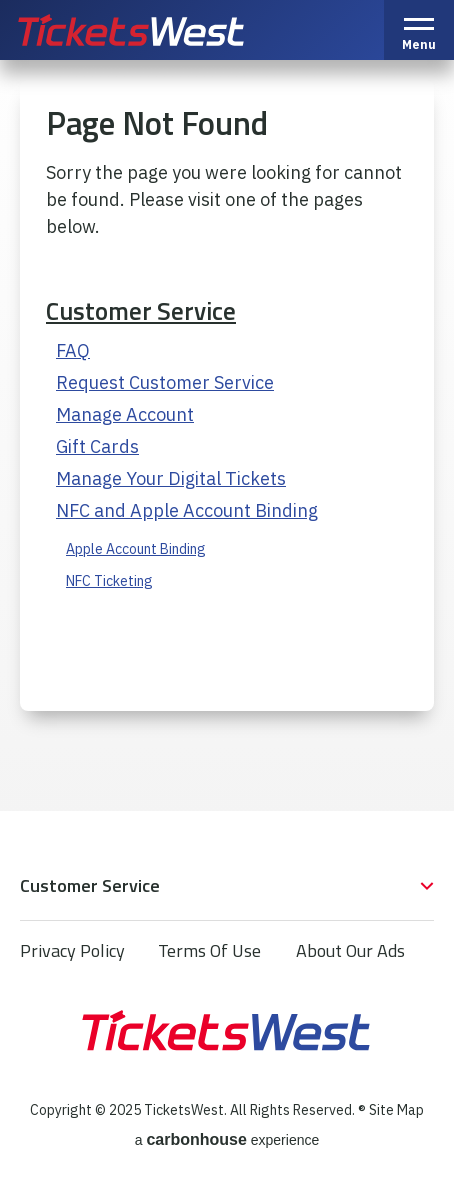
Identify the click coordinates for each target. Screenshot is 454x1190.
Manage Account (125, 414)
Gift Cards (97, 446)
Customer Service (141, 311)
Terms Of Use (209, 950)
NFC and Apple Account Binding (187, 510)
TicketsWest (153, 30)
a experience (227, 1139)
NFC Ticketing (109, 581)
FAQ (73, 350)
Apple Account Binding (136, 549)
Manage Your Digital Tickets (171, 478)
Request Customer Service (165, 382)
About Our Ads (350, 950)
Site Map (396, 1110)
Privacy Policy (72, 950)
